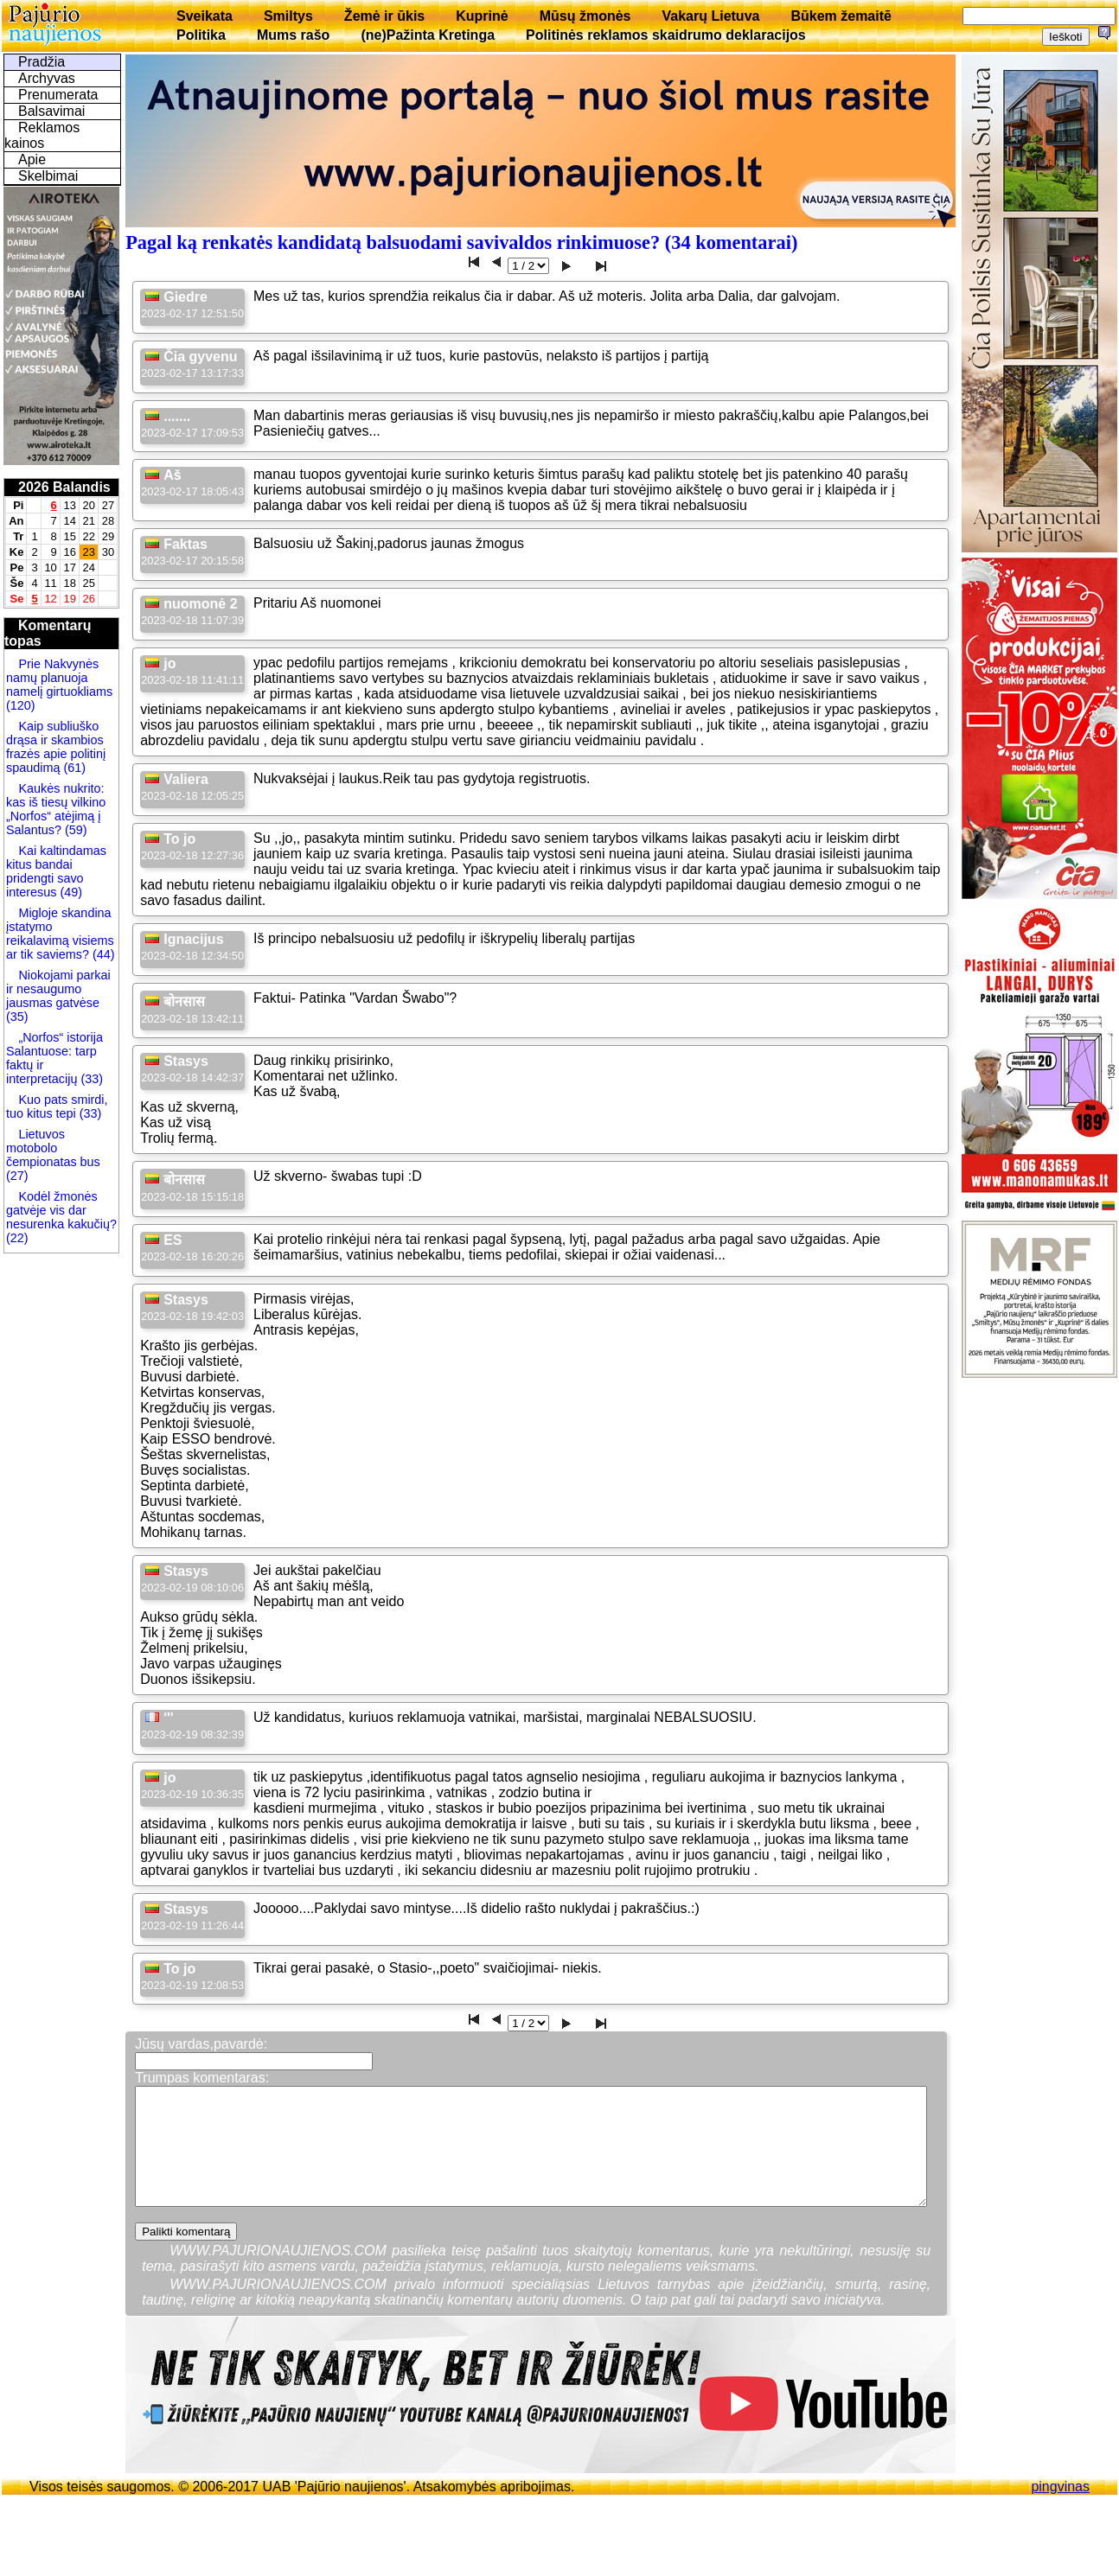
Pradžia (41, 61)
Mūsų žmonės (585, 16)
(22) (17, 1238)
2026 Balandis (64, 487)
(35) (17, 1016)
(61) (73, 768)
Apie (32, 159)
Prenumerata (58, 94)
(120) (20, 705)
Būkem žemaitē (841, 16)
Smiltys (288, 16)
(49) (69, 892)
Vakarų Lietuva (710, 16)
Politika (201, 35)
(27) (17, 1176)
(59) (74, 830)
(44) (102, 954)
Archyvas (46, 78)
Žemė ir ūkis (384, 16)
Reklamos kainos (42, 135)
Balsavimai (51, 111)
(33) (91, 1079)
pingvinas (1060, 2486)
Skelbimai (48, 176)
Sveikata (204, 16)
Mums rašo (293, 35)
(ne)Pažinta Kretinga (428, 35)
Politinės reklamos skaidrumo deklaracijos (666, 35)
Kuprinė (482, 16)
